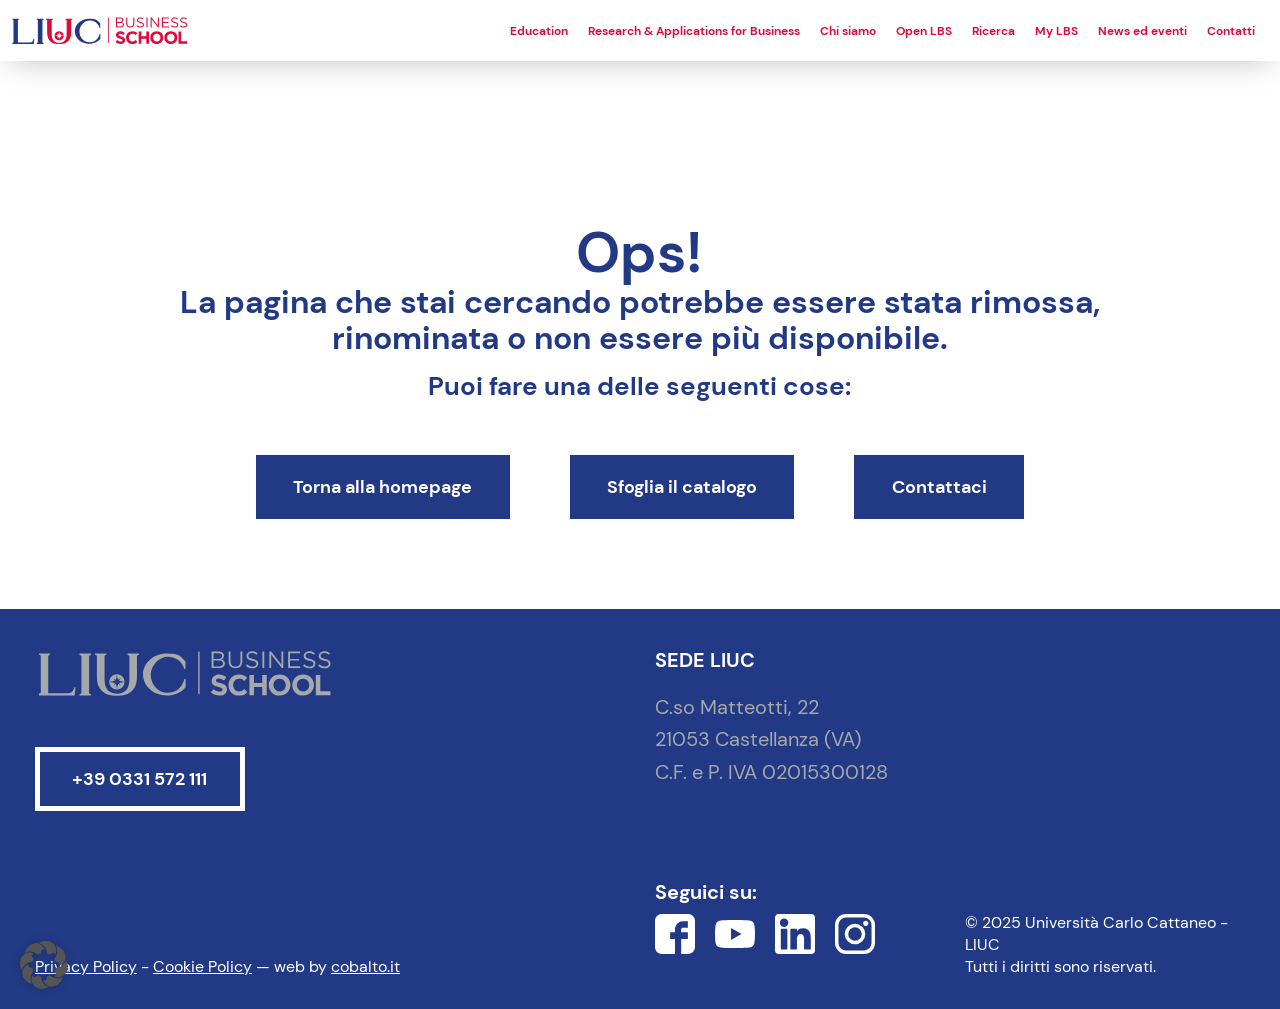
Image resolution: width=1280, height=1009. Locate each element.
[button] (44, 965)
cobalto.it (365, 966)
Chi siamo (848, 31)
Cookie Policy (202, 966)
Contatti (1231, 31)
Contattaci (939, 487)
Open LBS (924, 31)
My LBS (1056, 31)
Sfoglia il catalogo (682, 487)
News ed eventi (1142, 31)
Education (539, 31)
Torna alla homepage (382, 487)
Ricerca (993, 31)
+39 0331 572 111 (139, 779)
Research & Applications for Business (694, 31)
